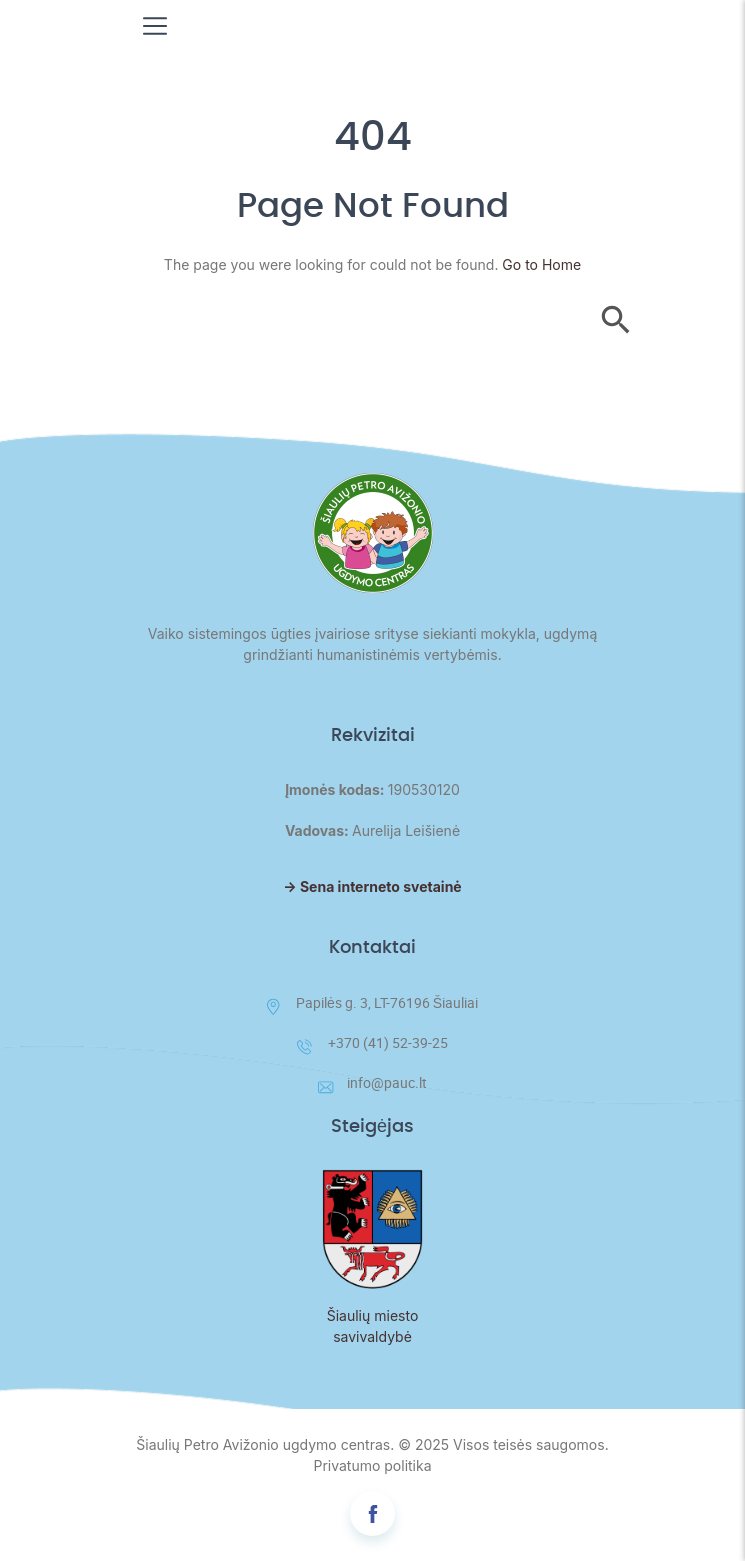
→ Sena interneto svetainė (372, 886)
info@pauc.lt (372, 1083)
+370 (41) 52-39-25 (372, 1044)
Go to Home (541, 264)
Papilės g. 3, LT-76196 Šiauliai (372, 1004)
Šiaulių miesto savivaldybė (373, 1326)
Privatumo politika (372, 1465)
